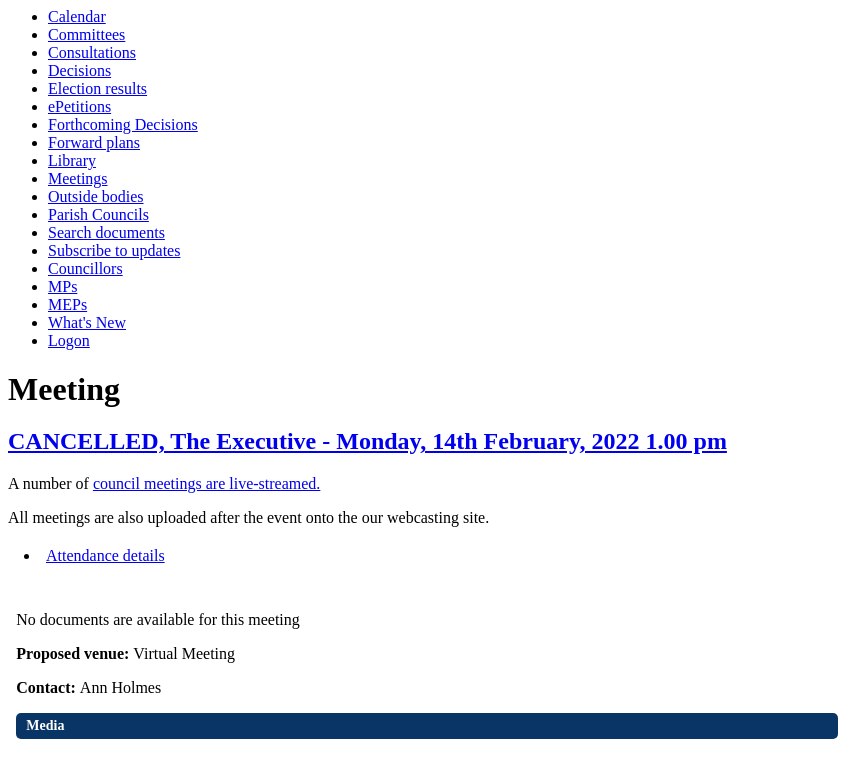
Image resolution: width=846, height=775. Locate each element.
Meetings (78, 178)
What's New (87, 322)
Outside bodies (96, 196)
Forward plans (94, 142)
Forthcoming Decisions (123, 124)
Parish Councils (98, 214)
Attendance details (105, 555)
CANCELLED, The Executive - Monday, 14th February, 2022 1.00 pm (367, 441)
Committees (86, 34)
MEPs (67, 304)
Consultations (92, 52)
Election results (97, 88)
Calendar (77, 16)
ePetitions (79, 106)
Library (72, 160)
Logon (69, 340)
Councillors (85, 268)
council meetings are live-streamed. (206, 483)
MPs (62, 286)
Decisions (79, 70)
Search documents (106, 232)
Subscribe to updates (114, 250)
